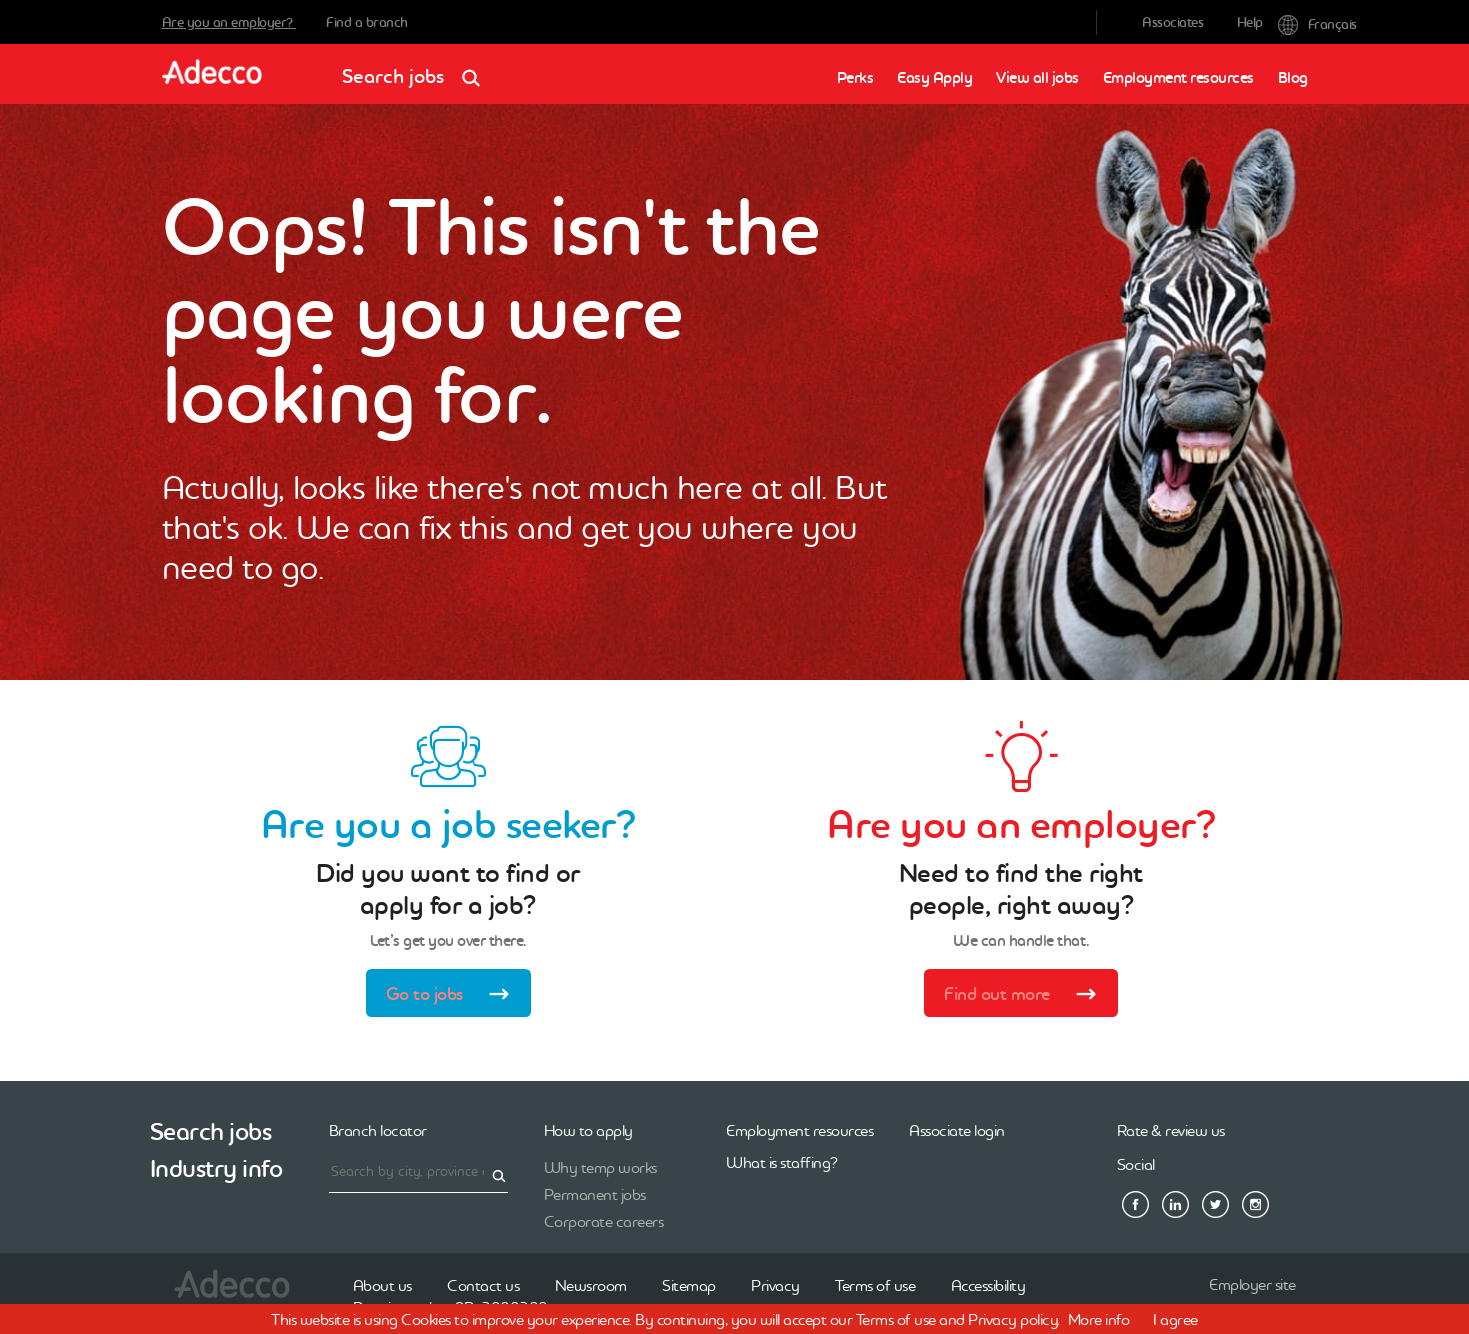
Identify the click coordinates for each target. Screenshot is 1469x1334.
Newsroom (591, 1285)
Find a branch (367, 22)
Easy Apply (934, 77)
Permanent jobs (595, 1194)
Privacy (775, 1285)
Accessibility (988, 1285)
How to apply (588, 1130)
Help (1250, 22)
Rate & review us (1171, 1130)
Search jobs (417, 69)
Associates (1172, 22)
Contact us (483, 1285)
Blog (1293, 77)
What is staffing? (782, 1162)
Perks (855, 77)
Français (1293, 22)
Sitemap (689, 1285)
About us (382, 1285)
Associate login (957, 1130)
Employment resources (1178, 77)
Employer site (1252, 1284)
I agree (1175, 1319)
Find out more (1027, 996)
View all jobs (1037, 77)
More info (1099, 1319)
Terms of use (875, 1285)
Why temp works (600, 1167)
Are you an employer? (229, 22)
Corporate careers (604, 1221)
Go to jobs (454, 996)
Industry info (216, 1168)
